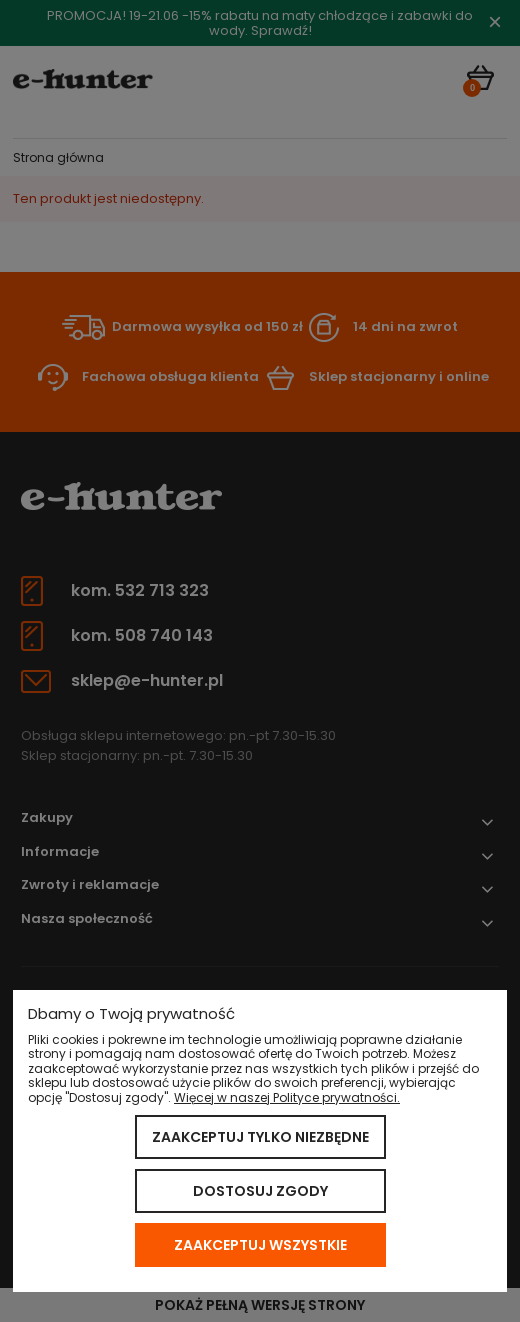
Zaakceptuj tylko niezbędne (260, 1137)
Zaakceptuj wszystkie (260, 1245)
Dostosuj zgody (260, 1191)
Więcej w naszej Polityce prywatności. (287, 1097)
